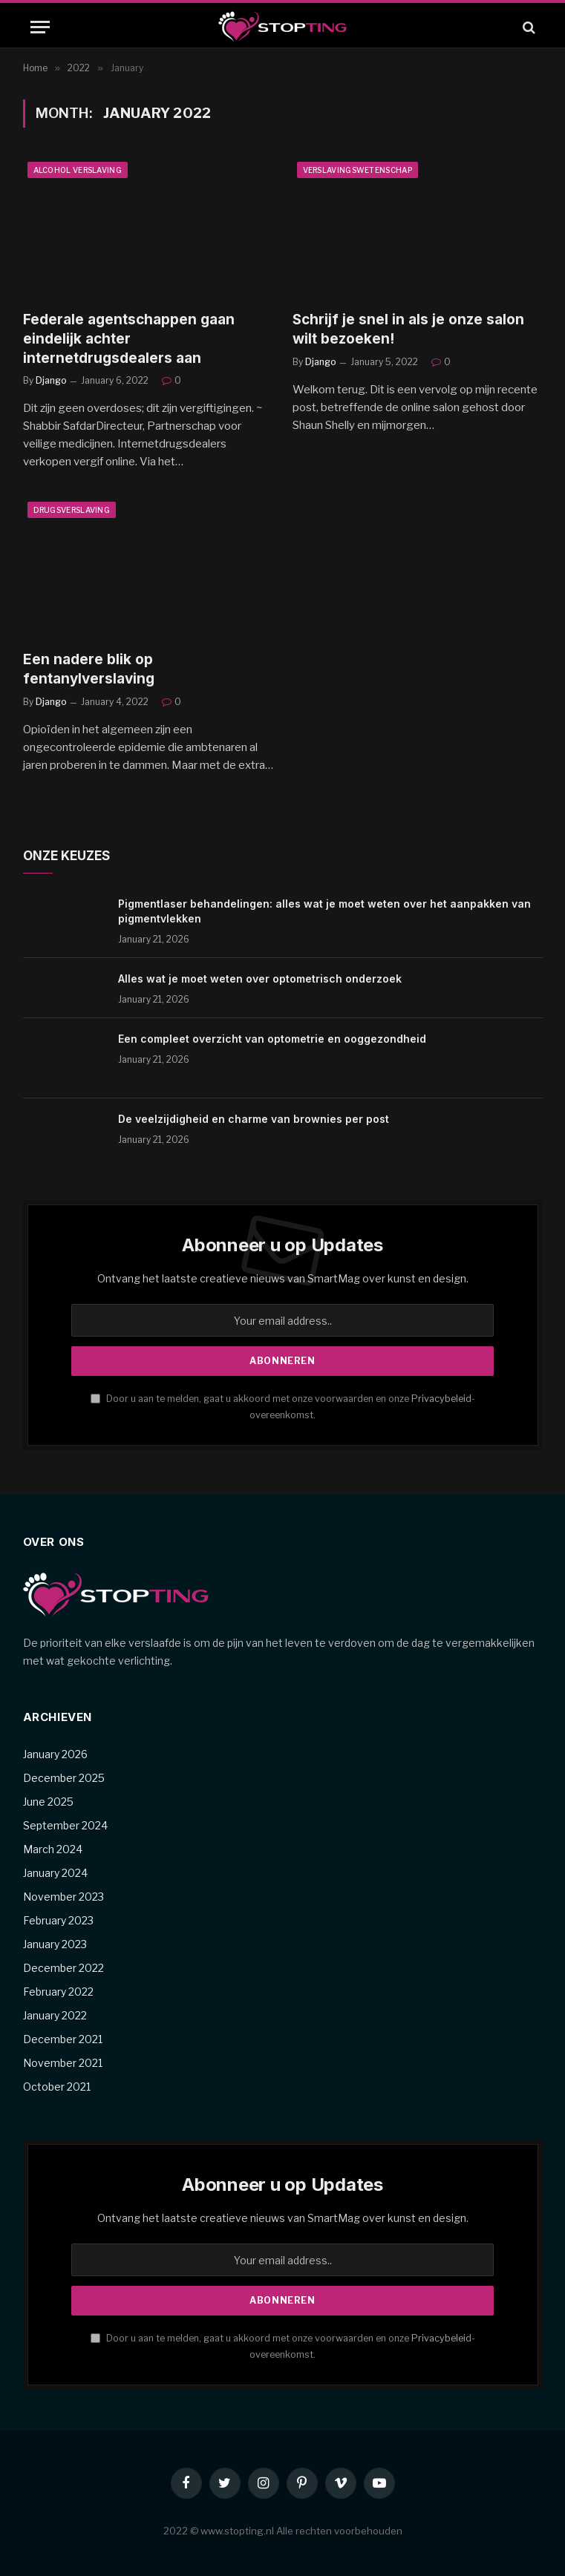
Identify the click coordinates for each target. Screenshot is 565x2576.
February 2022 (58, 1991)
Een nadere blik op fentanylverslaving (88, 669)
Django (51, 380)
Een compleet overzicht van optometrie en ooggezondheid (272, 1038)
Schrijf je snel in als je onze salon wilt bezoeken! (408, 329)
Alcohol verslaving (77, 169)
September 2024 (65, 1825)
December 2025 (64, 1778)
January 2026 (55, 1754)
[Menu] (40, 27)
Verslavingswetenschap (357, 169)
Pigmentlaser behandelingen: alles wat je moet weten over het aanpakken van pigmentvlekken (324, 911)
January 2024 (55, 1873)
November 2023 (63, 1896)
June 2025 (48, 1801)
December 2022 (63, 1968)
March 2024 (52, 1849)
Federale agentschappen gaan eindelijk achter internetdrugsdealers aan (129, 339)
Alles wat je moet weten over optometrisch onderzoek (260, 978)
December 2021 (62, 2039)
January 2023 (55, 1944)
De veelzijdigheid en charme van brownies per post (253, 1118)
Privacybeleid (441, 1398)
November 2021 (62, 2062)
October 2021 (57, 2086)
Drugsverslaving (72, 509)
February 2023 (58, 1920)
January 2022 (55, 2015)
